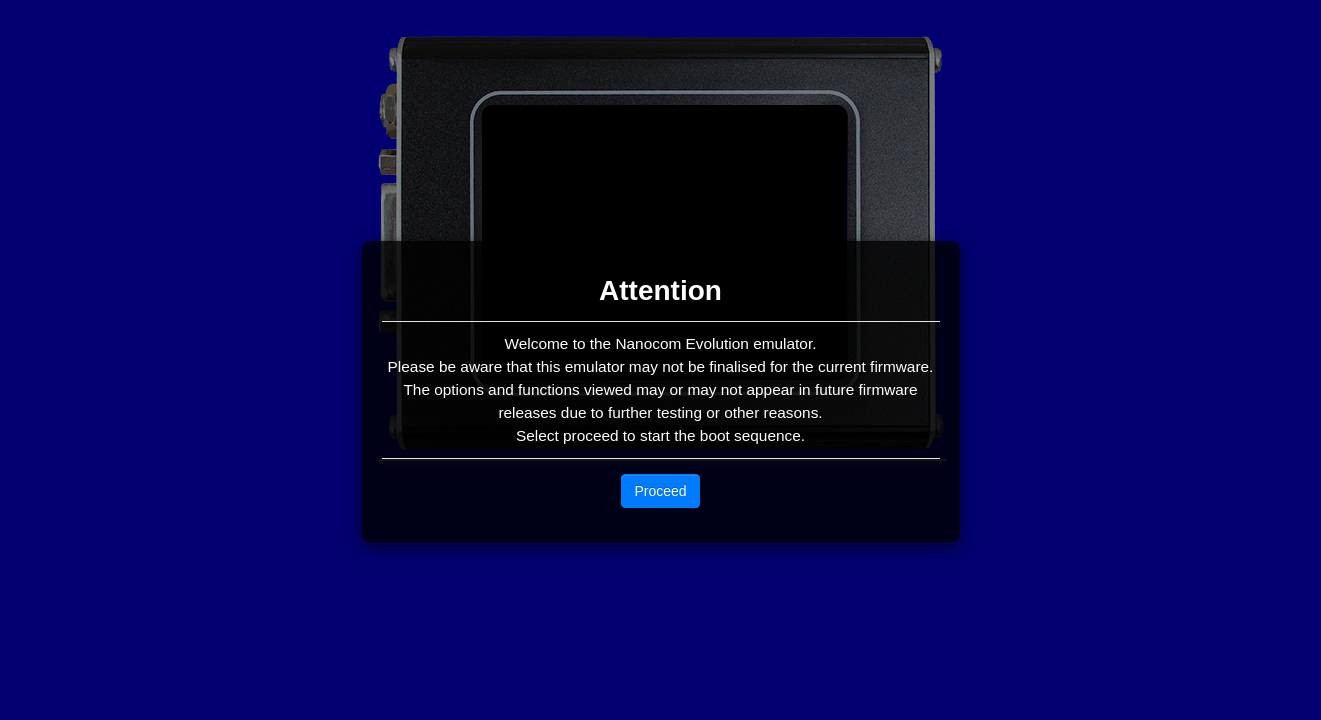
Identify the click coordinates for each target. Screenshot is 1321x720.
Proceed (660, 491)
